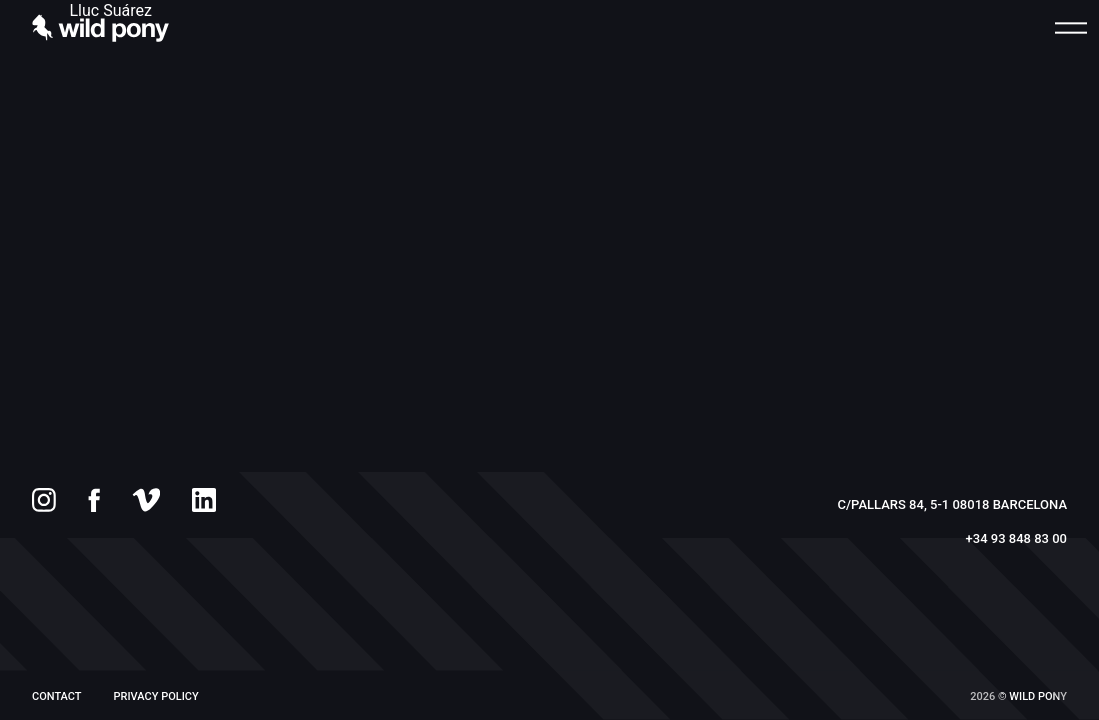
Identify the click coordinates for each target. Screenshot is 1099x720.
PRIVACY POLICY (156, 696)
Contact (57, 696)
